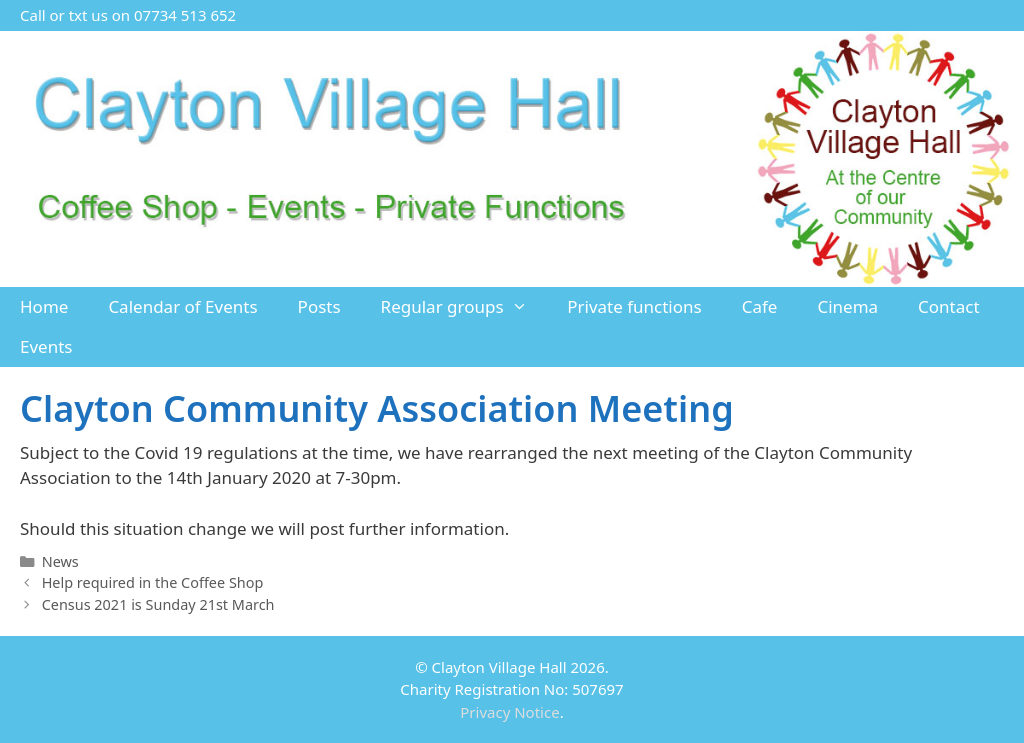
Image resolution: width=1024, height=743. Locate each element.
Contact (949, 306)
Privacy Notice (509, 712)
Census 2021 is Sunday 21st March (158, 604)
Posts (319, 306)
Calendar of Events (182, 306)
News (60, 561)
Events (46, 346)
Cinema (847, 306)
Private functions (634, 306)
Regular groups (464, 307)
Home (44, 306)
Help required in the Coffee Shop (153, 582)
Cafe (760, 306)
